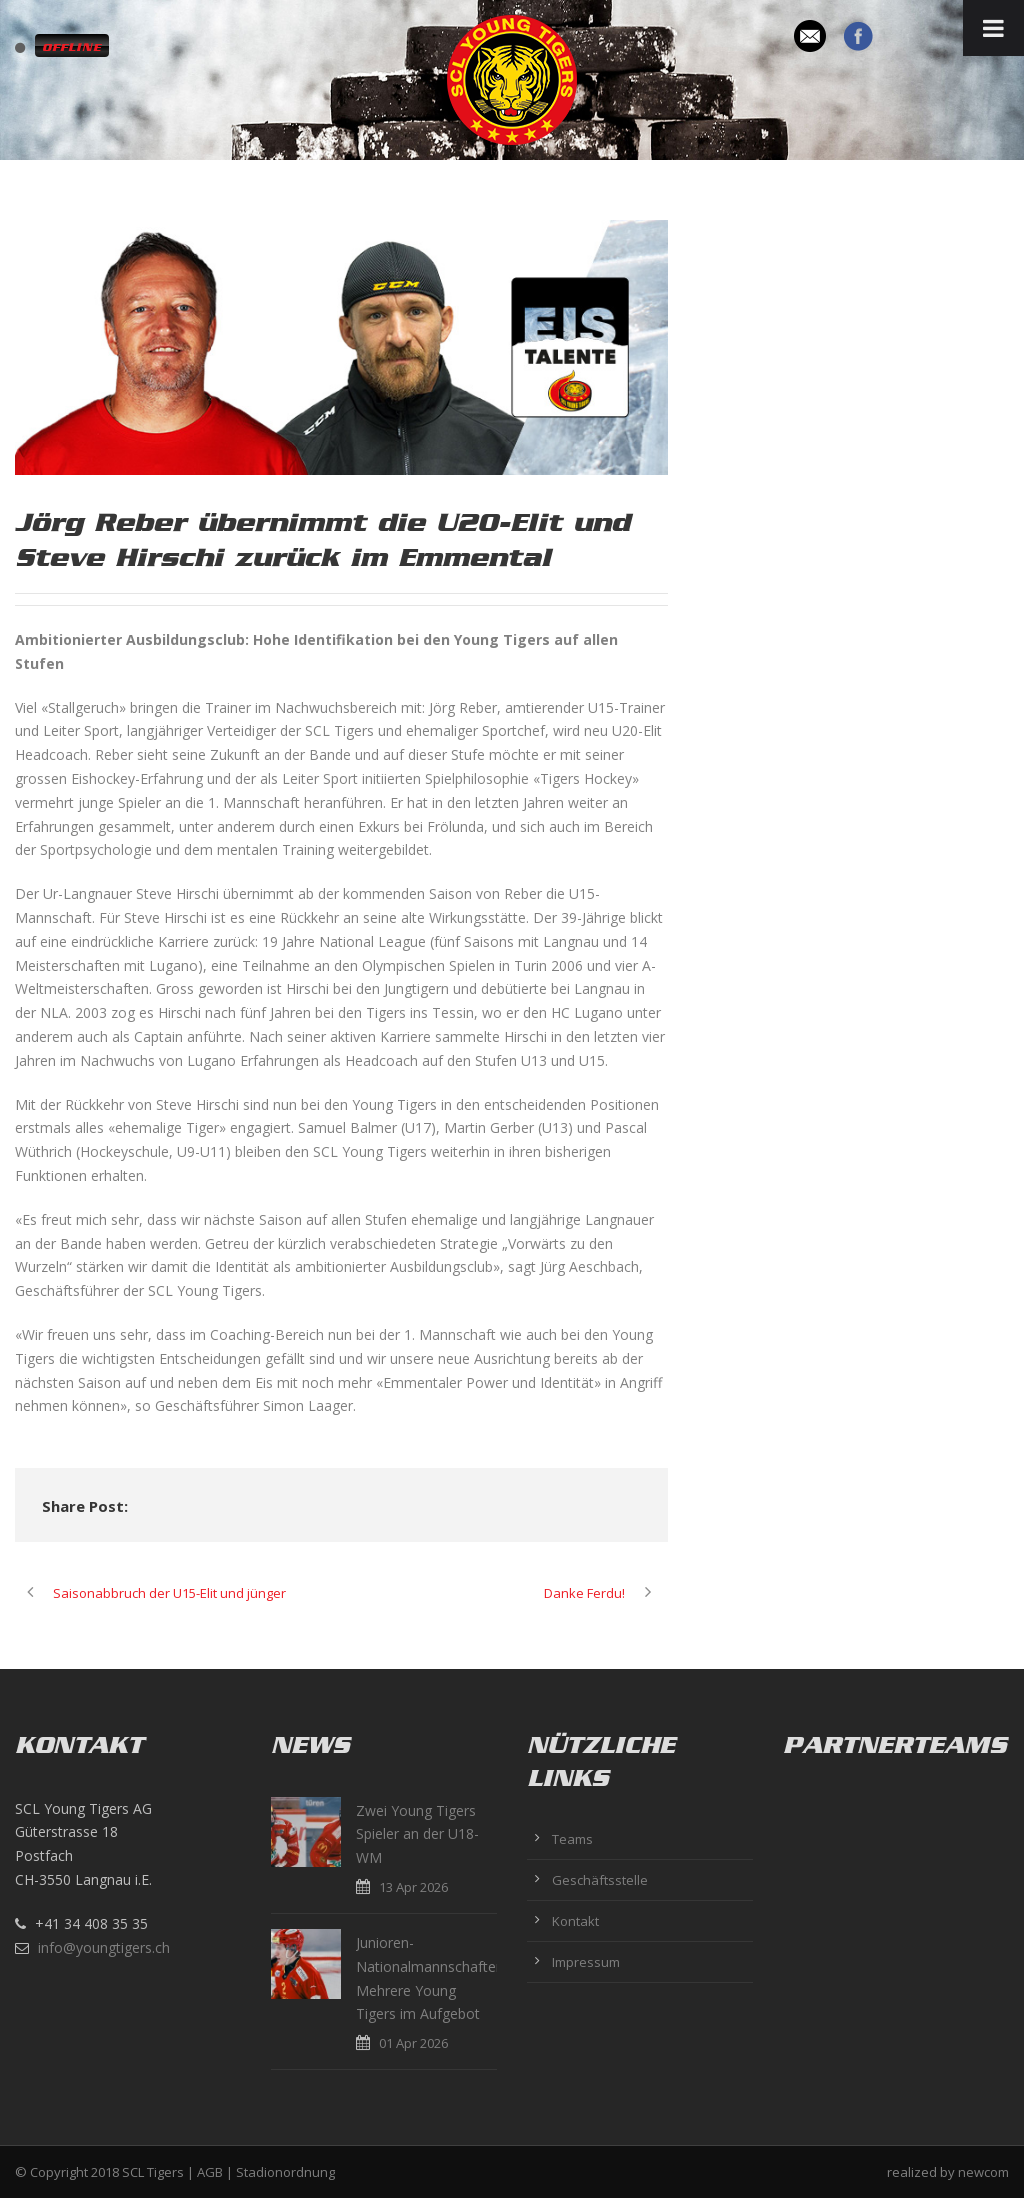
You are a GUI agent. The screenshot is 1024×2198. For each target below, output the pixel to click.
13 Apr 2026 (413, 1887)
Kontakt (575, 1921)
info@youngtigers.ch (104, 1947)
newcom (983, 2172)
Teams (572, 1839)
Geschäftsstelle (600, 1880)
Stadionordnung (285, 2172)
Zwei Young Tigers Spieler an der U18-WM (417, 1834)
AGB (210, 2172)
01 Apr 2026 (413, 2043)
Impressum (586, 1962)
